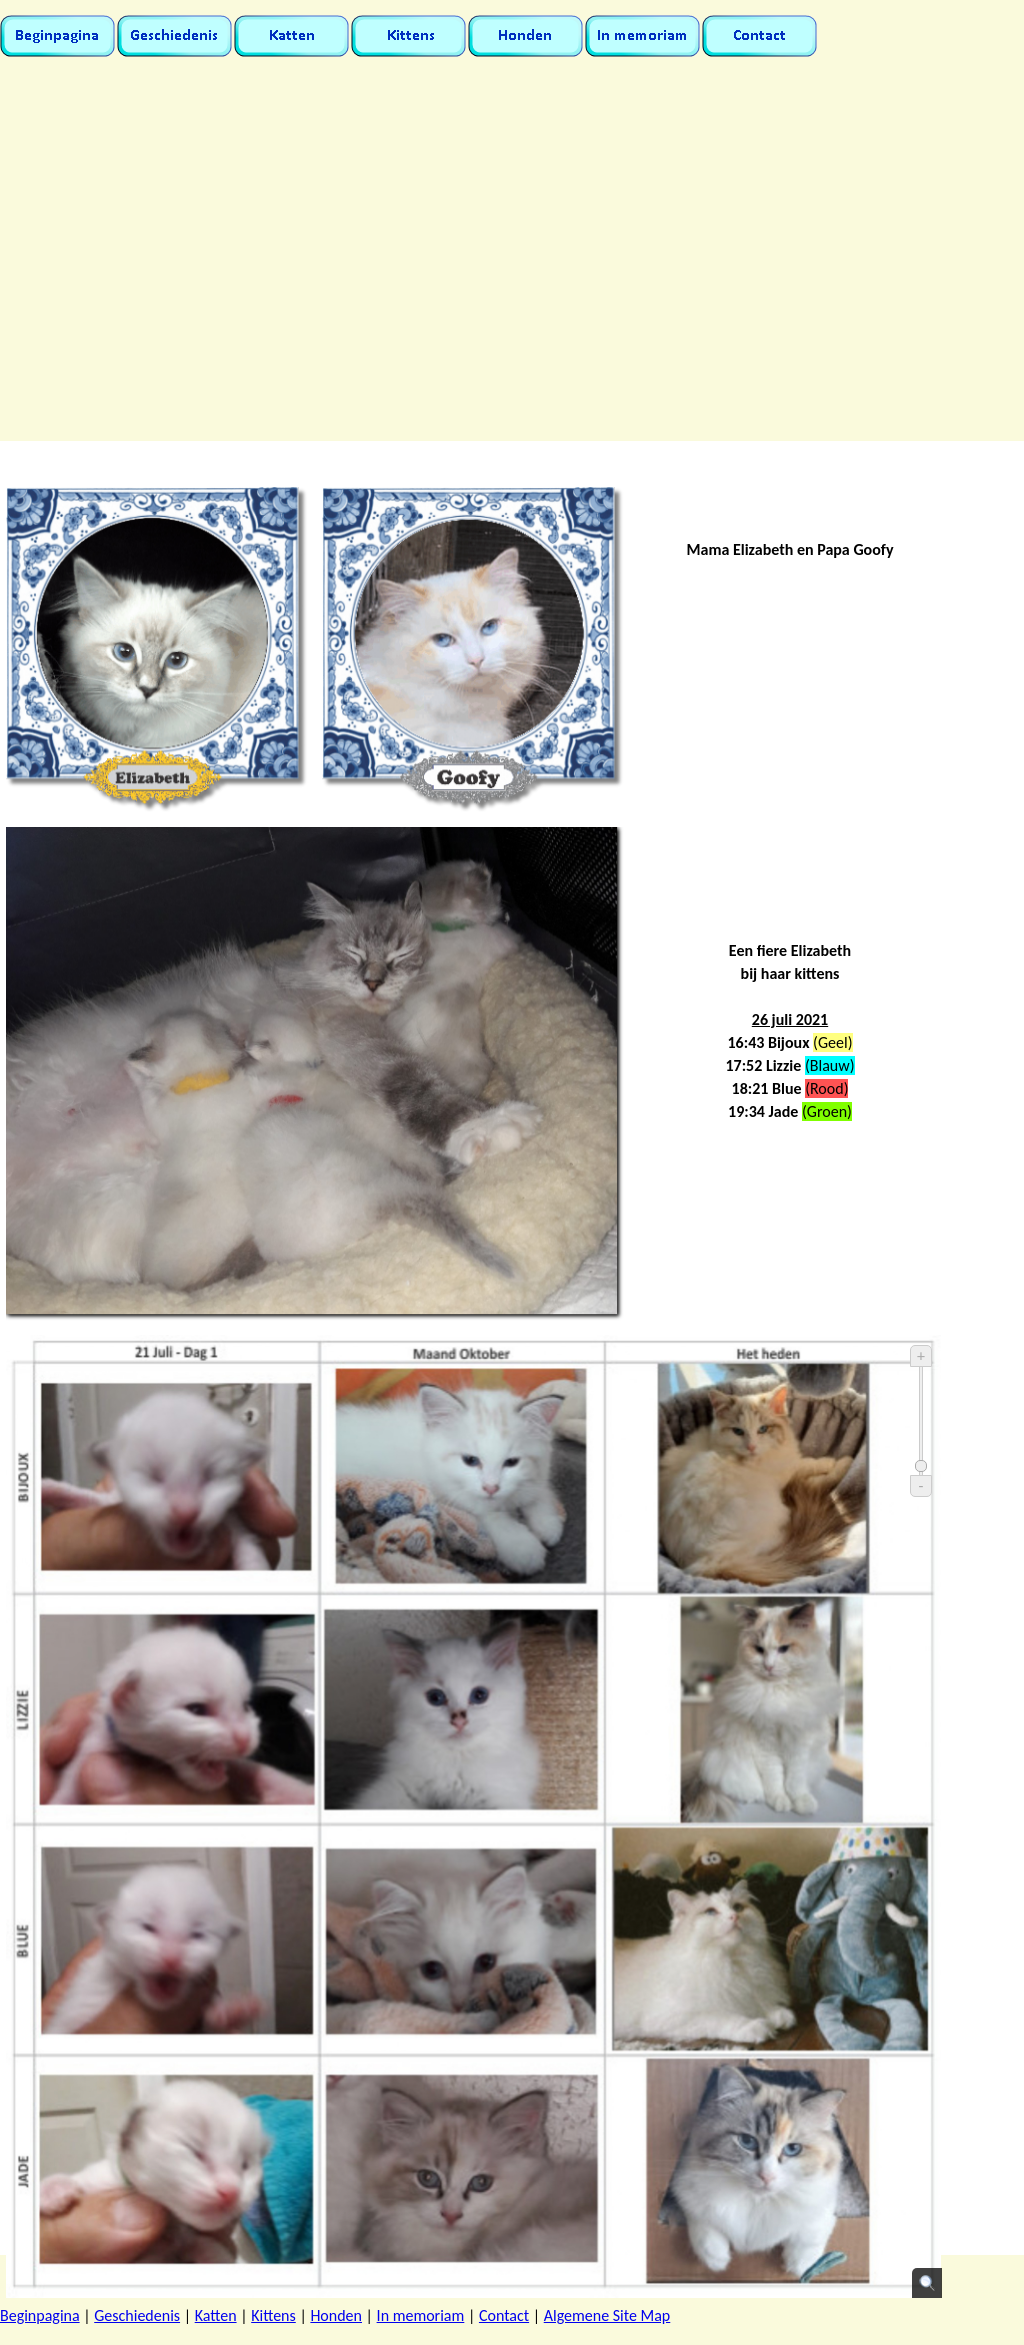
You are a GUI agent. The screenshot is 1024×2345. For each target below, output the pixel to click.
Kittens (273, 2315)
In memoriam (421, 2315)
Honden (336, 2315)
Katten (216, 2315)
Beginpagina (40, 2315)
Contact (504, 2315)
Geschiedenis (137, 2315)
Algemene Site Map (607, 2315)
